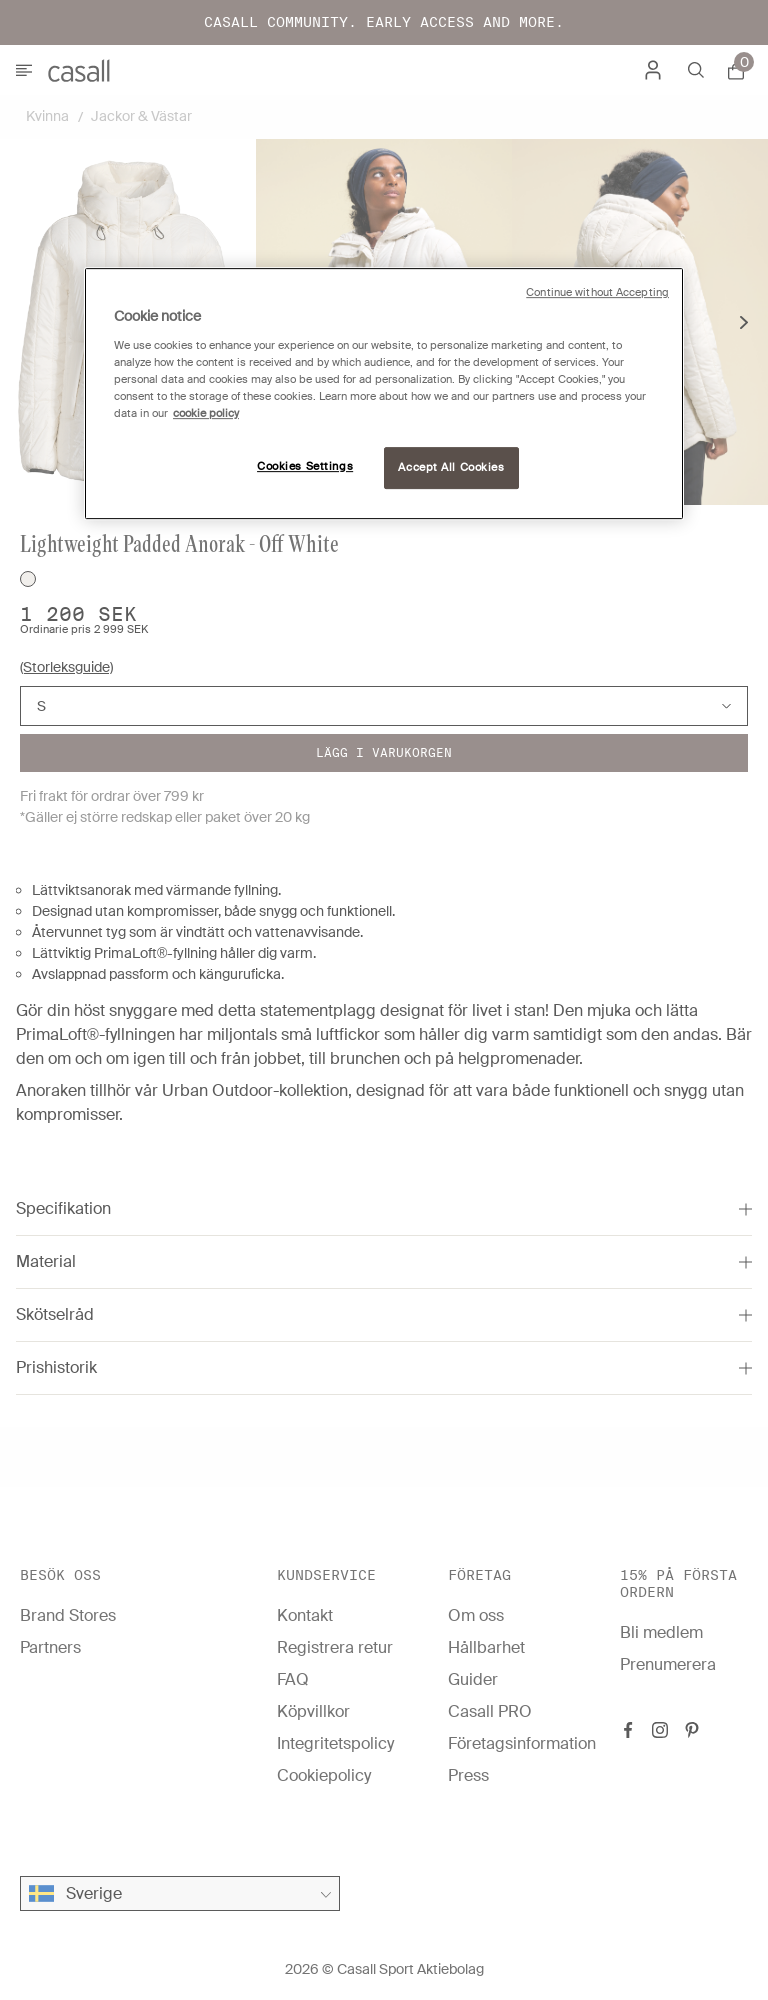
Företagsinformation (522, 1743)
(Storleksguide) (66, 667)
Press (468, 1775)
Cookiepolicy (324, 1775)
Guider (473, 1679)
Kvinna (47, 116)
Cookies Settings (305, 466)
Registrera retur (335, 1647)
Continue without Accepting (597, 292)
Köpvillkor (313, 1711)
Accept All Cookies (451, 467)
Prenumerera (668, 1664)
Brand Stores (68, 1615)
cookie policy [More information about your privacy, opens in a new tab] (206, 413)
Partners (50, 1647)
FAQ (293, 1679)
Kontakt (305, 1615)
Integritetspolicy (335, 1743)
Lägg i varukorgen (384, 752)
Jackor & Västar (141, 116)
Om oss (476, 1615)
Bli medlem (661, 1632)
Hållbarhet (486, 1647)
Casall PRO (490, 1711)
